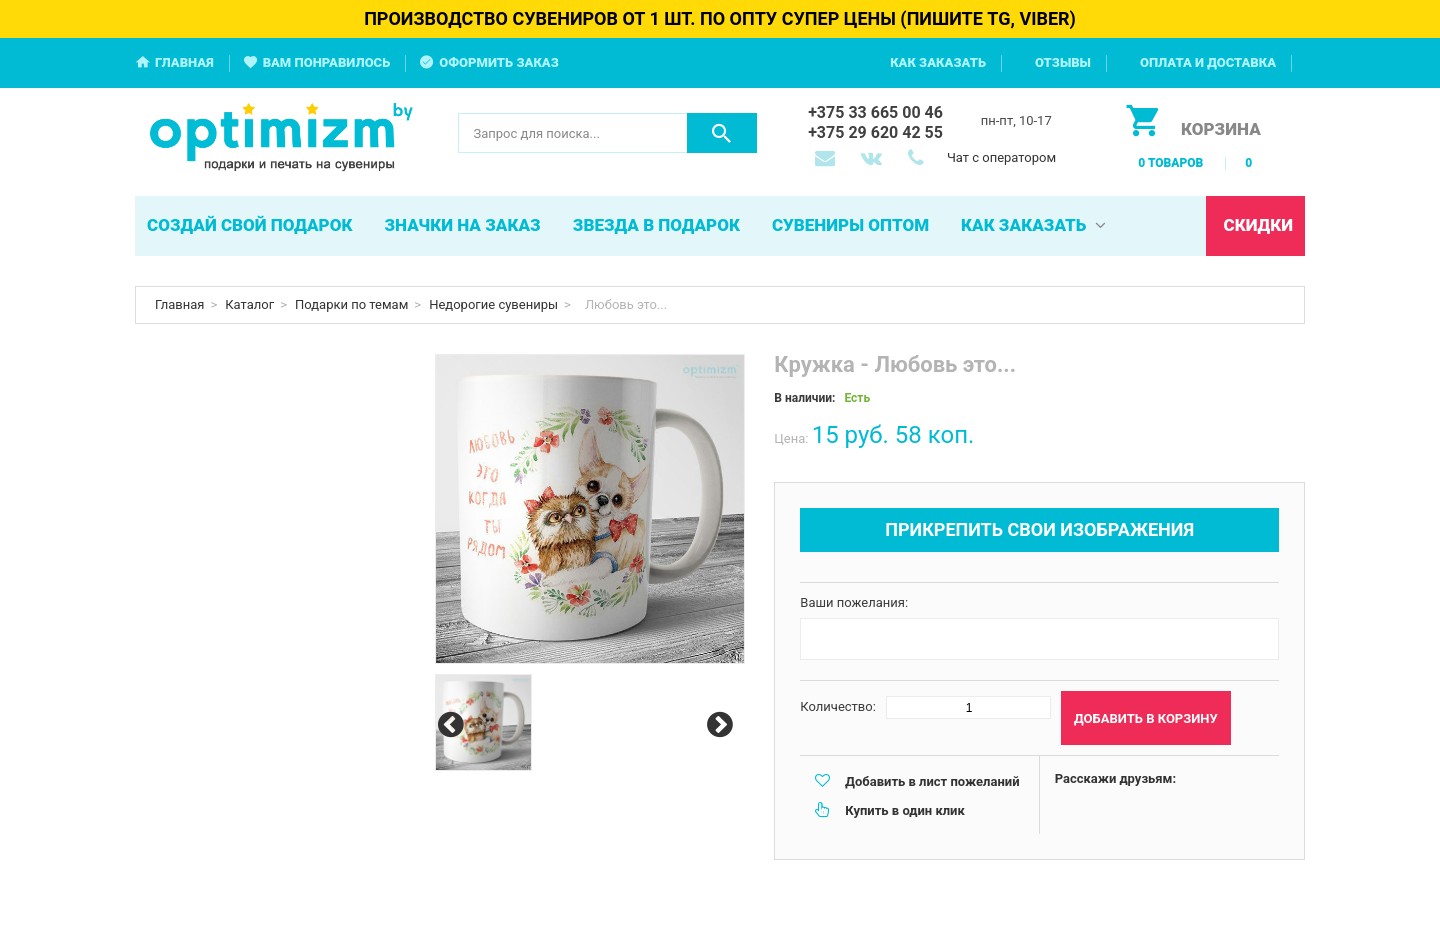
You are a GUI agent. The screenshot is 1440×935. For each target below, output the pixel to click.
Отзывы (1063, 62)
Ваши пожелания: (854, 602)
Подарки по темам (351, 304)
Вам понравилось (327, 62)
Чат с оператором (1001, 157)
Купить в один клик (904, 810)
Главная (184, 62)
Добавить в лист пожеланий (932, 781)
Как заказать (938, 62)
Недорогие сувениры (493, 304)
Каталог (249, 304)
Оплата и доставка (1208, 62)
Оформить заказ (499, 62)
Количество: (838, 706)
